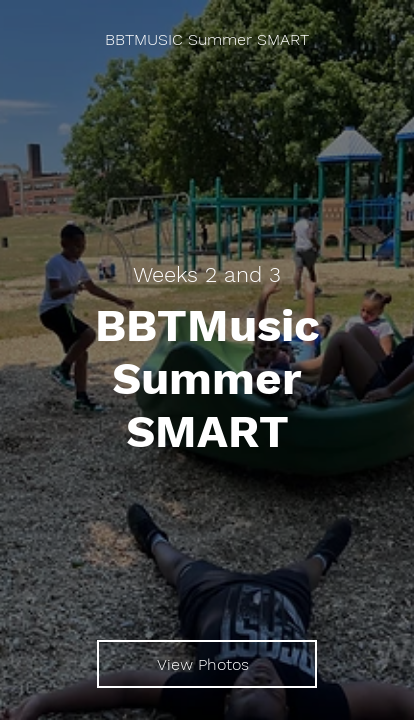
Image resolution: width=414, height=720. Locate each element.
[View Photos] (207, 664)
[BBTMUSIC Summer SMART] (207, 40)
